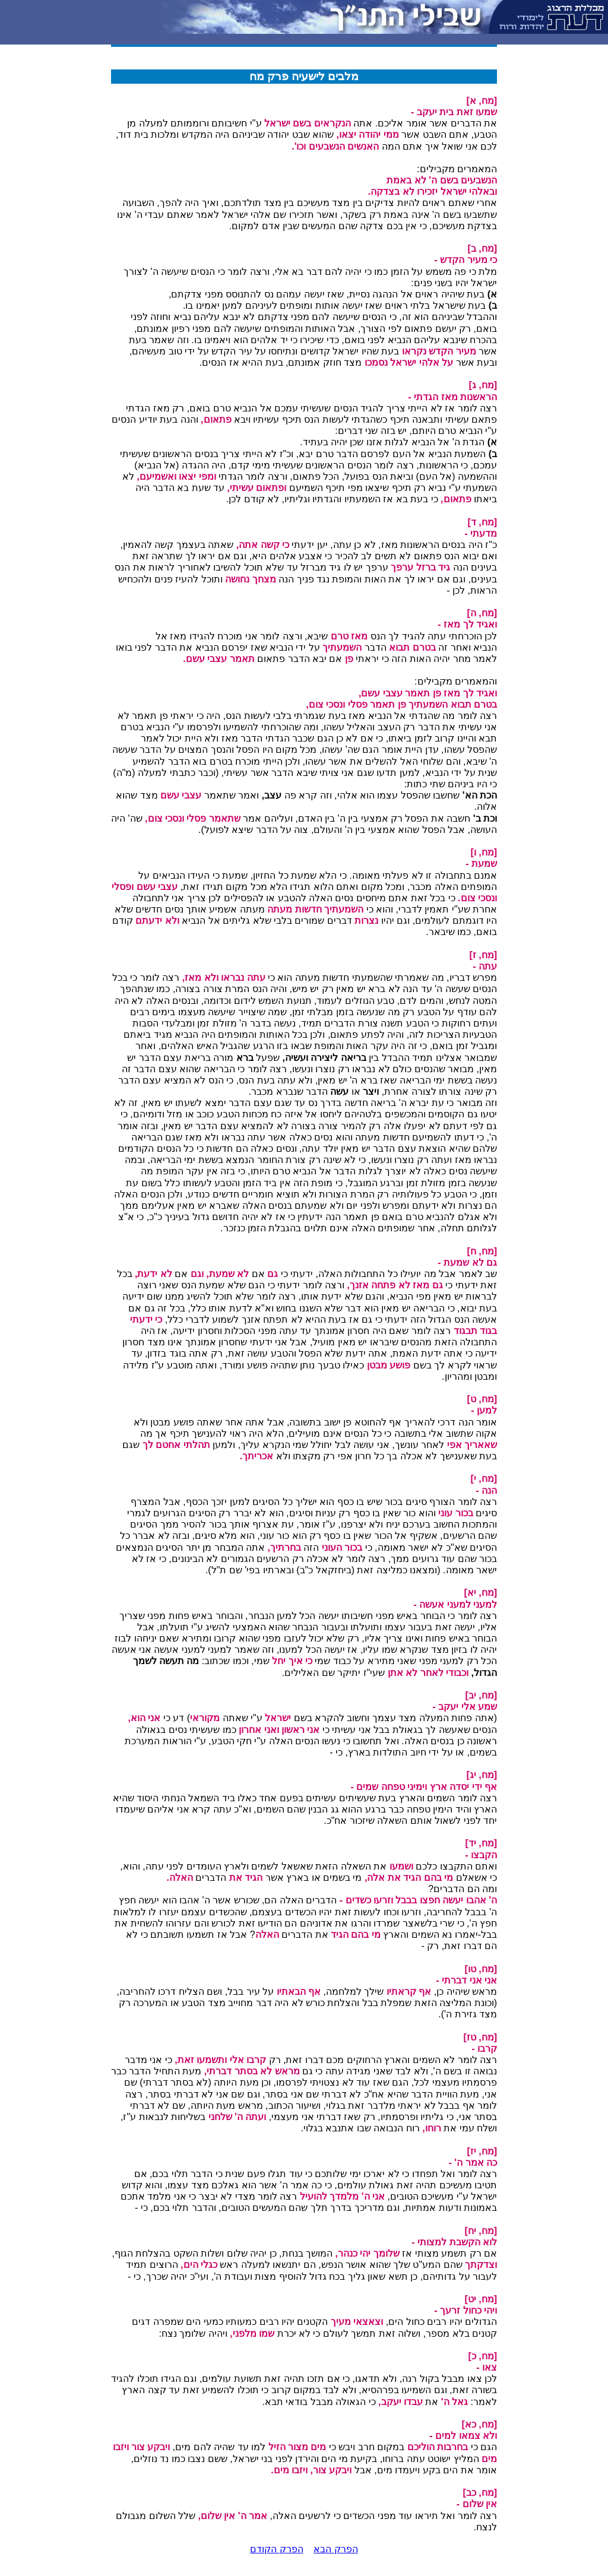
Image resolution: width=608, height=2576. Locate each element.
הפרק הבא (335, 2549)
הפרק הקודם (276, 2549)
